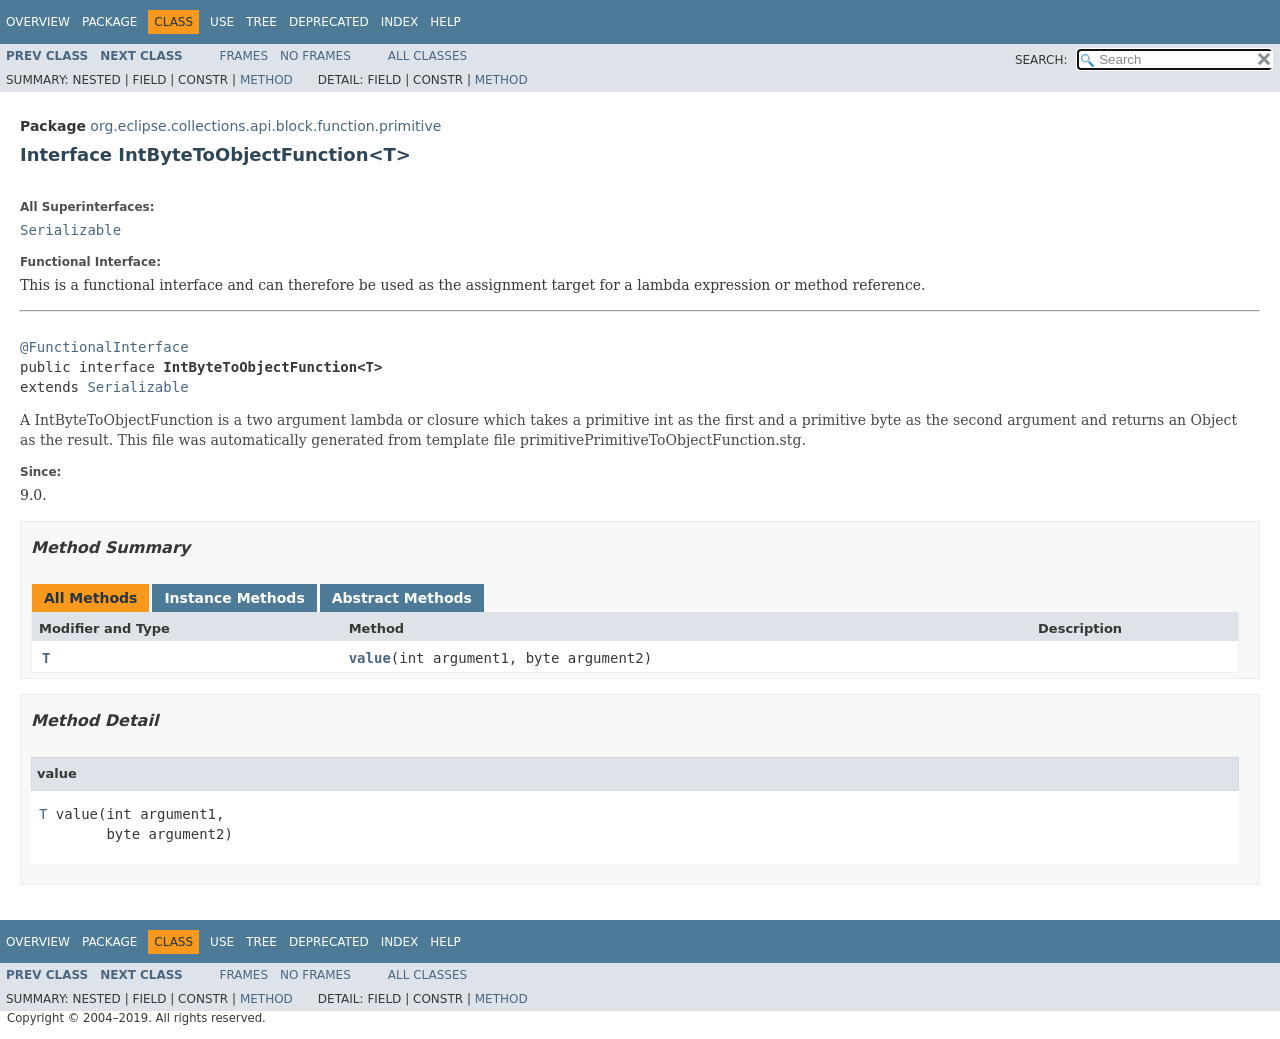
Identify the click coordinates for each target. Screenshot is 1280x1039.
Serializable (70, 230)
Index (400, 22)
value (370, 658)
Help (445, 22)
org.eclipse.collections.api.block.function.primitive (265, 126)
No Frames (315, 56)
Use (222, 22)
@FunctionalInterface (104, 347)
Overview (38, 22)
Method (266, 80)
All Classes (427, 56)
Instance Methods (234, 598)
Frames (244, 56)
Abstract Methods (402, 598)
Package (109, 22)
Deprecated (329, 22)
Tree (261, 22)
